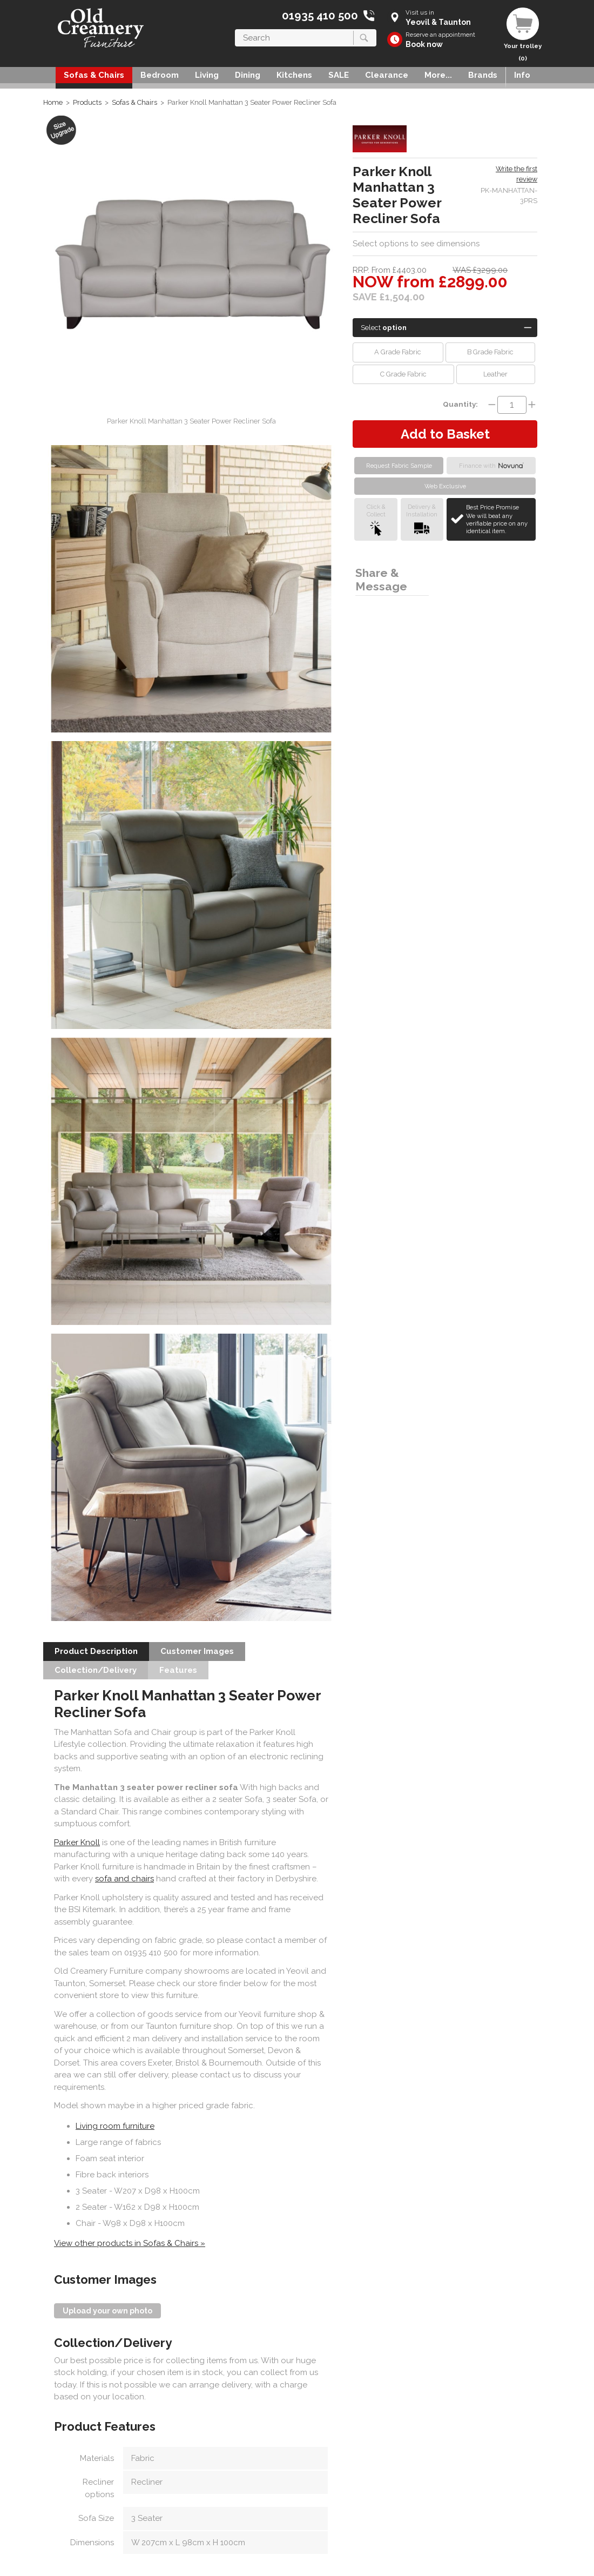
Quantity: (460, 404)
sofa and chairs (124, 1879)
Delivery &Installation (421, 519)
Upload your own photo (107, 2310)
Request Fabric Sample (399, 465)
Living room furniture (115, 2126)
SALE (338, 75)
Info (522, 75)
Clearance (386, 75)
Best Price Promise (499, 519)
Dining (247, 75)
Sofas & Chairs (94, 75)
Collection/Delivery (96, 1670)
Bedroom (159, 75)
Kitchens (294, 75)
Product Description (96, 1651)
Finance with (491, 465)
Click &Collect (376, 519)
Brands (482, 75)
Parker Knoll (77, 1842)
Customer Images (197, 1651)
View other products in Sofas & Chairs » (129, 2243)
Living (207, 75)
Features (178, 1670)
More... (438, 75)
